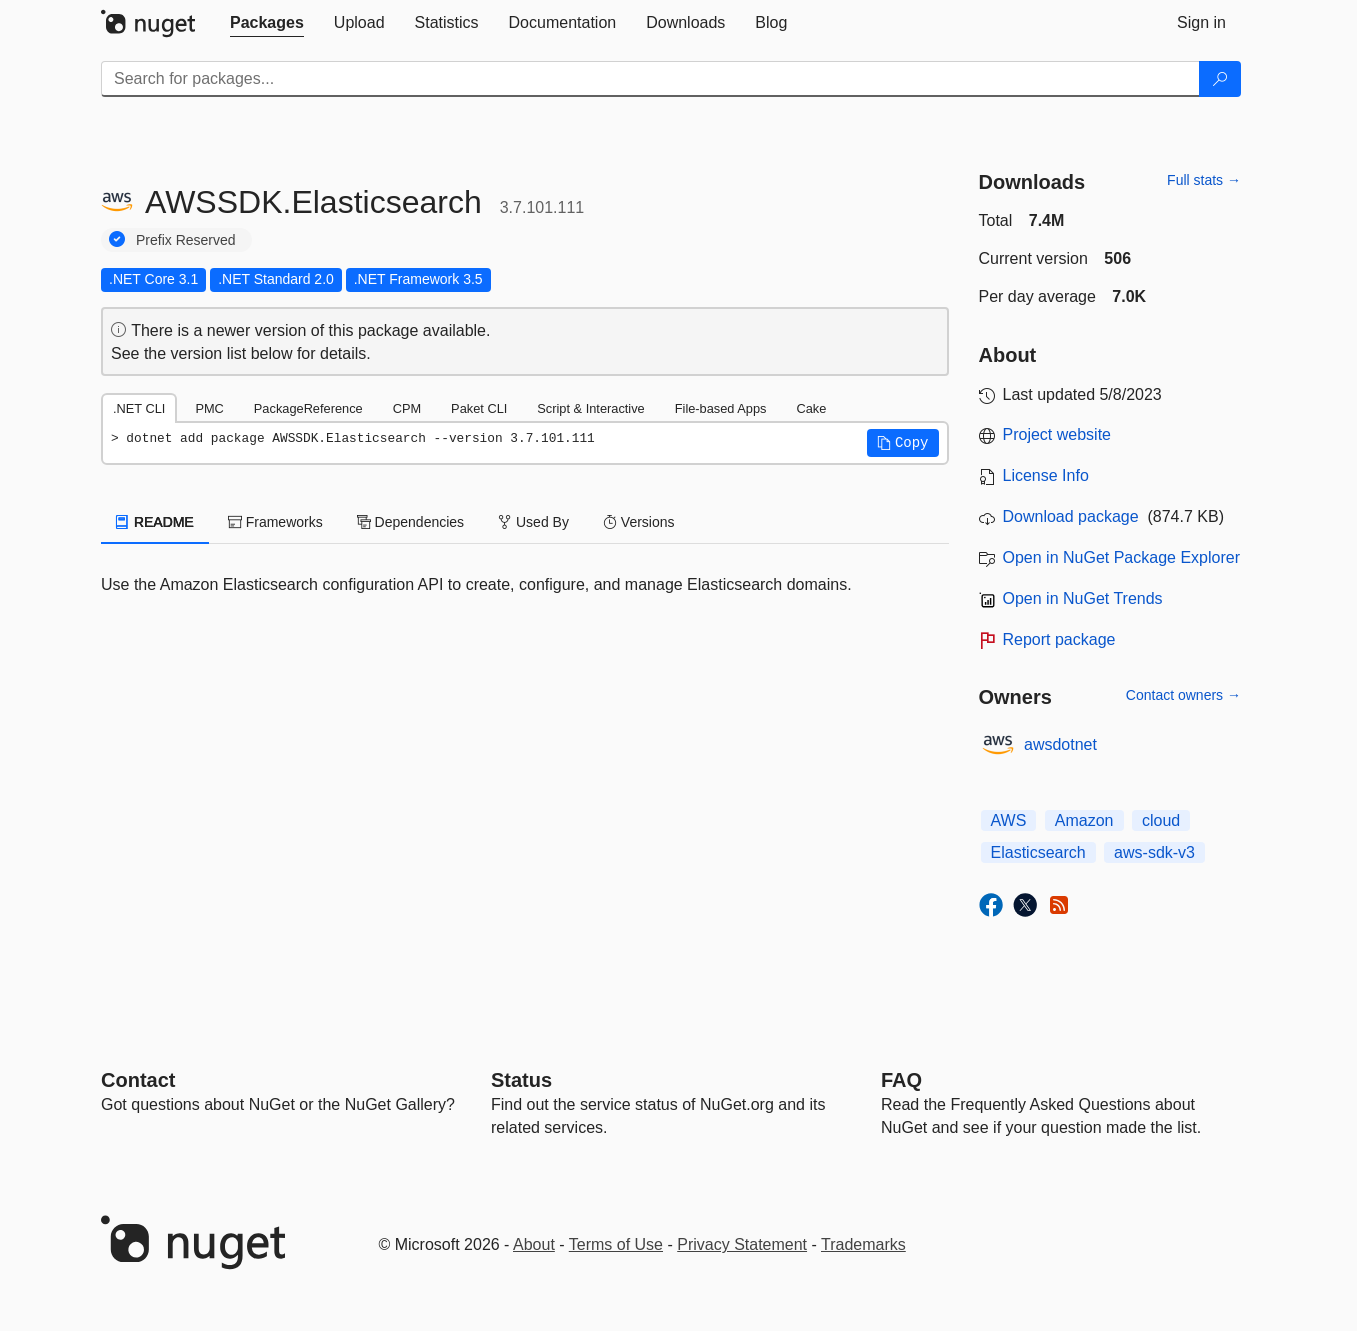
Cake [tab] (811, 408)
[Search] (1220, 79)
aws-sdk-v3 (1154, 852)
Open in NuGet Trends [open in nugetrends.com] (1083, 598)
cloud (1161, 820)
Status (521, 1080)
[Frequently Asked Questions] (901, 1080)
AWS (1009, 820)
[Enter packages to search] (650, 79)
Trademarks (863, 1244)
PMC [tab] (209, 408)
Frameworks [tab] (275, 522)
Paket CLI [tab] (479, 408)
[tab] (267, 23)
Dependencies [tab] (410, 522)
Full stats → (1204, 180)
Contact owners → (1183, 695)
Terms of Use (616, 1244)
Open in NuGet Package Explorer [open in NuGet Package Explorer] (1121, 557)
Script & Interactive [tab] (590, 408)
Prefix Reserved (186, 240)
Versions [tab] (639, 522)
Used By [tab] (533, 522)
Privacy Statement (742, 1244)
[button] (903, 443)
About (534, 1244)
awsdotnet (1060, 744)
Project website (1057, 434)
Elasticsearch (1038, 852)
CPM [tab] (407, 408)
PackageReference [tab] (308, 408)
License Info (1046, 475)
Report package (1059, 639)
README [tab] (155, 522)
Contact (138, 1080)
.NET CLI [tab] (139, 408)
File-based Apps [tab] (721, 408)
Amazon (1084, 820)
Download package (1071, 516)
